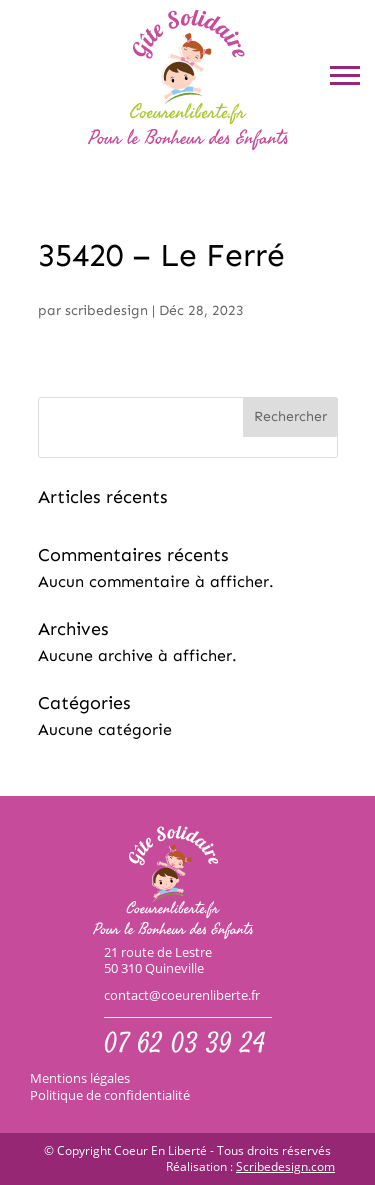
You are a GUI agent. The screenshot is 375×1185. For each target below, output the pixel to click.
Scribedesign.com (285, 1167)
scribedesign (106, 310)
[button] (345, 75)
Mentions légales (80, 1078)
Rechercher (290, 416)
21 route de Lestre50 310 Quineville (158, 961)
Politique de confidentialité (110, 1095)
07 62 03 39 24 (185, 1046)
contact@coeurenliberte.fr (182, 995)
